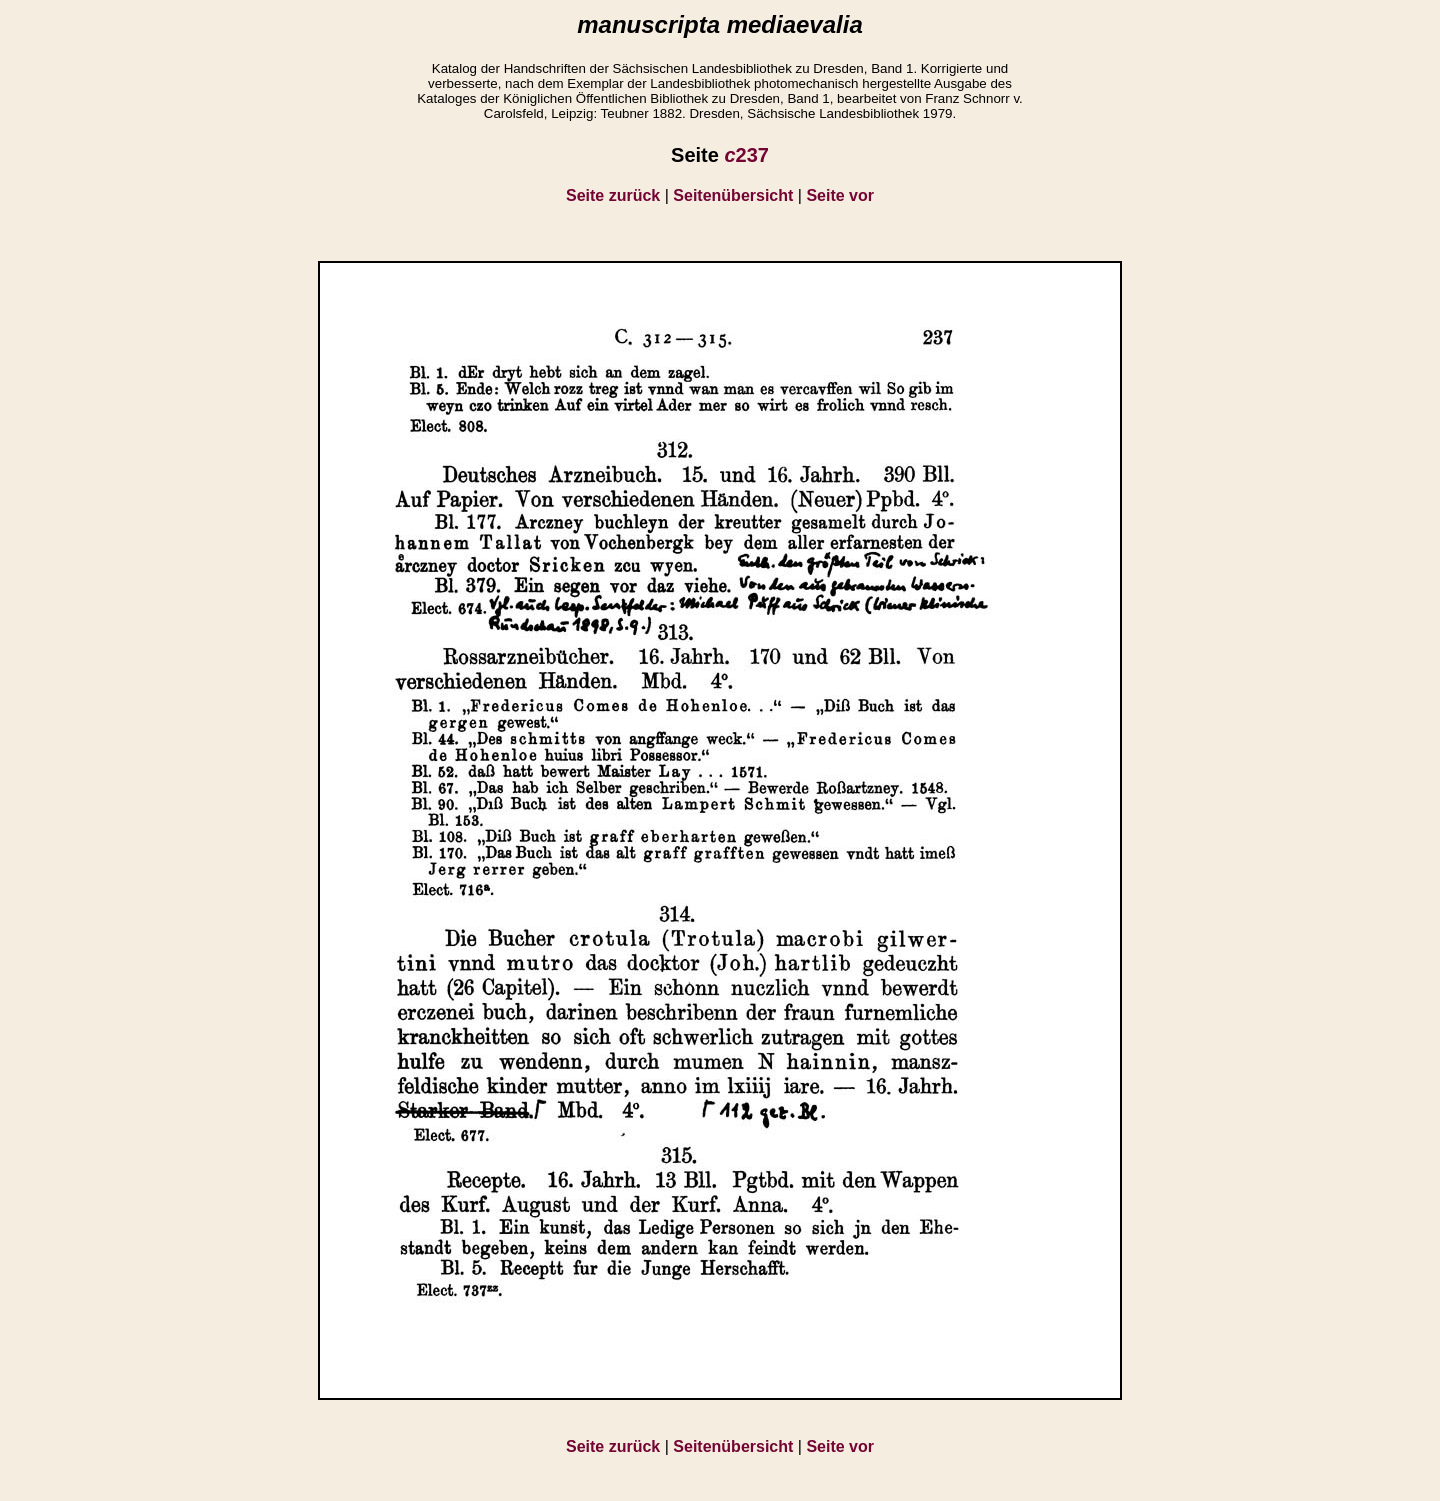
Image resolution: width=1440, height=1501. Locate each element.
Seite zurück (613, 195)
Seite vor (840, 195)
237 (746, 155)
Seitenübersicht (733, 195)
